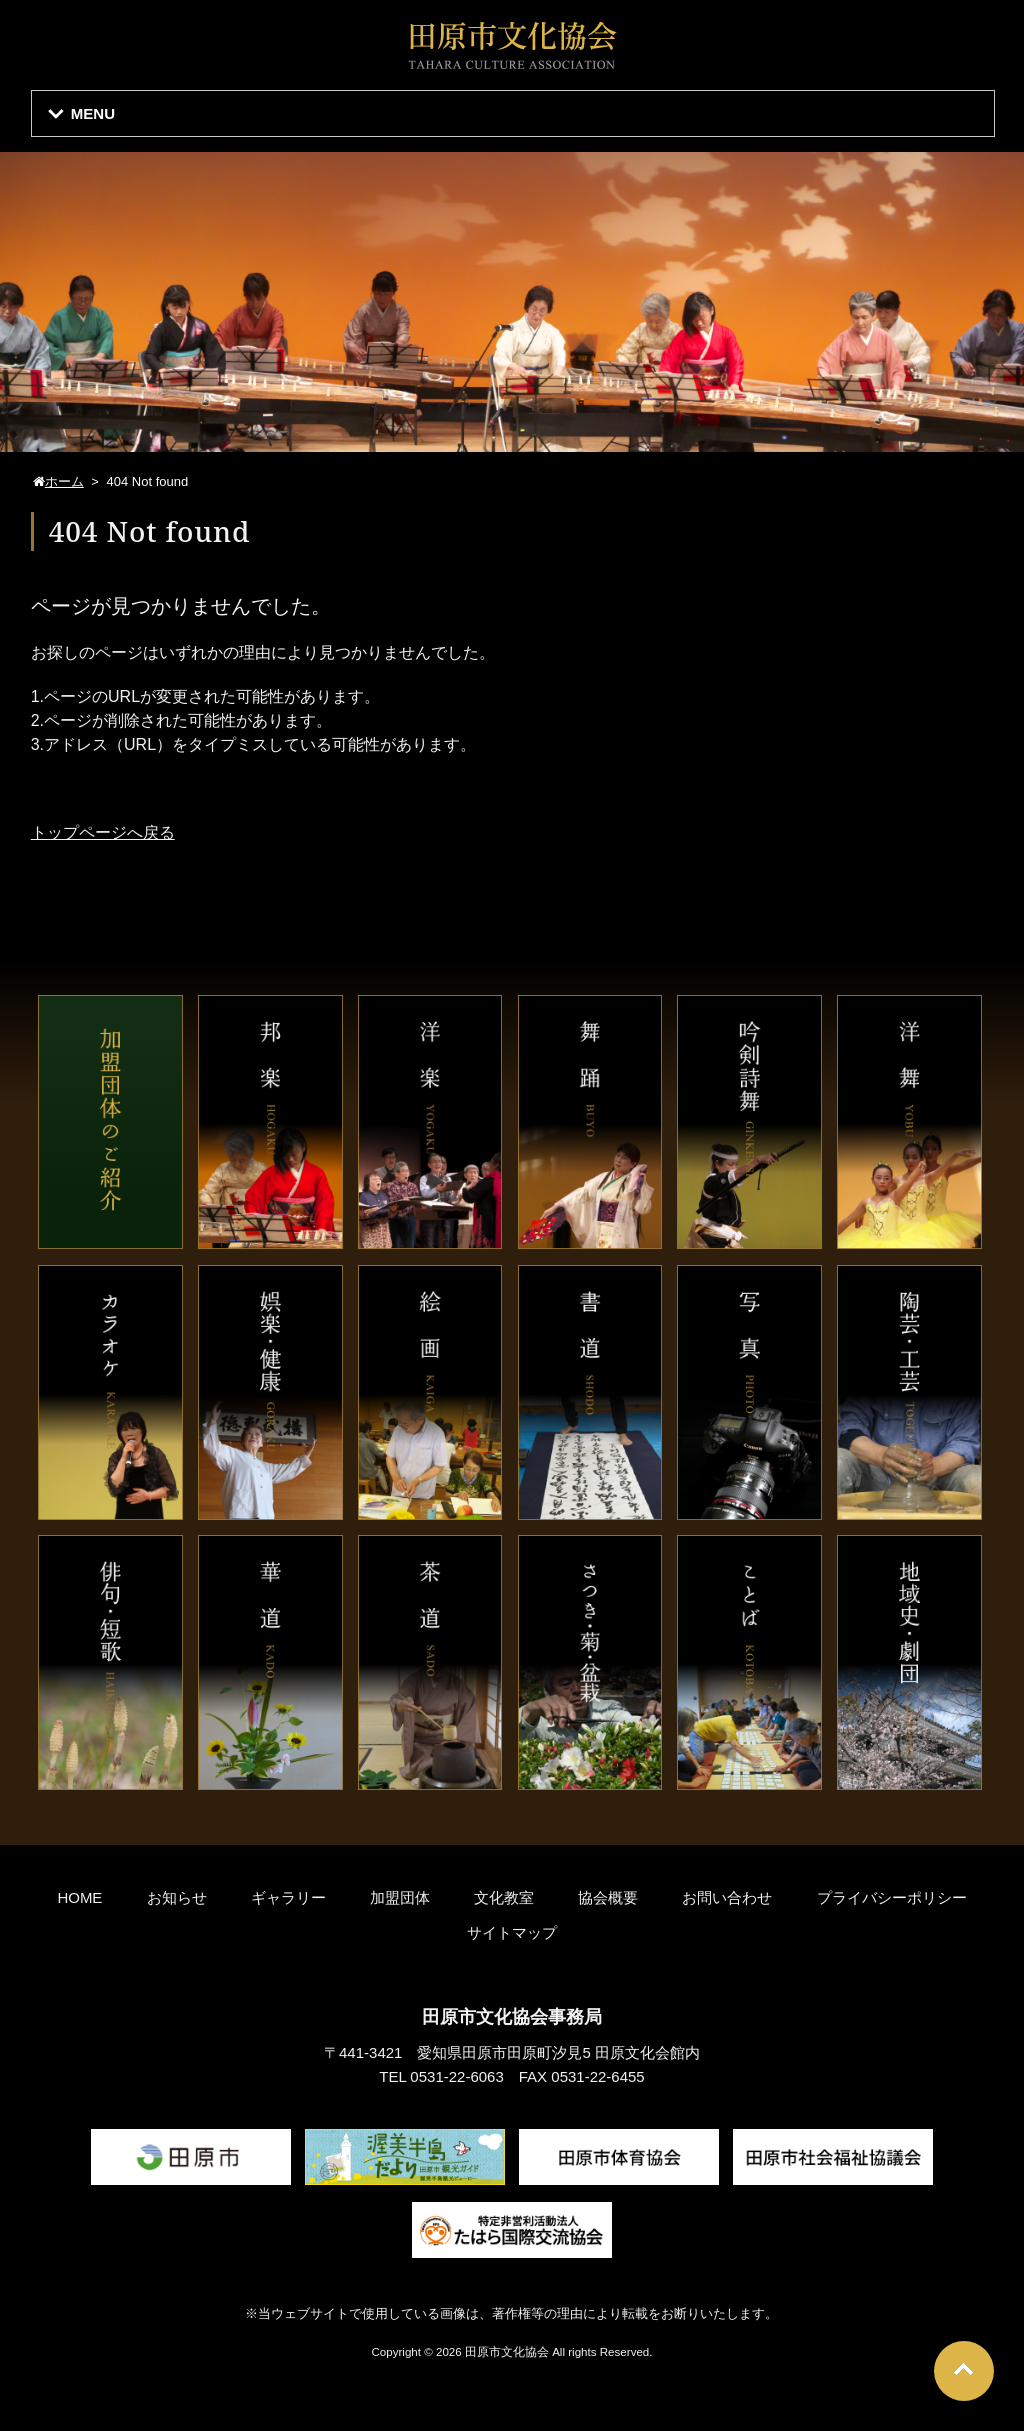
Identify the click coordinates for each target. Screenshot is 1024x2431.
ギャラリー (288, 1897)
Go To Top (964, 2371)
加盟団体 (400, 1897)
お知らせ (177, 1897)
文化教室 (504, 1897)
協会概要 (608, 1897)
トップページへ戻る (103, 832)
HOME (79, 1897)
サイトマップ (512, 1932)
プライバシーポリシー (892, 1897)
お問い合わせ (727, 1897)
